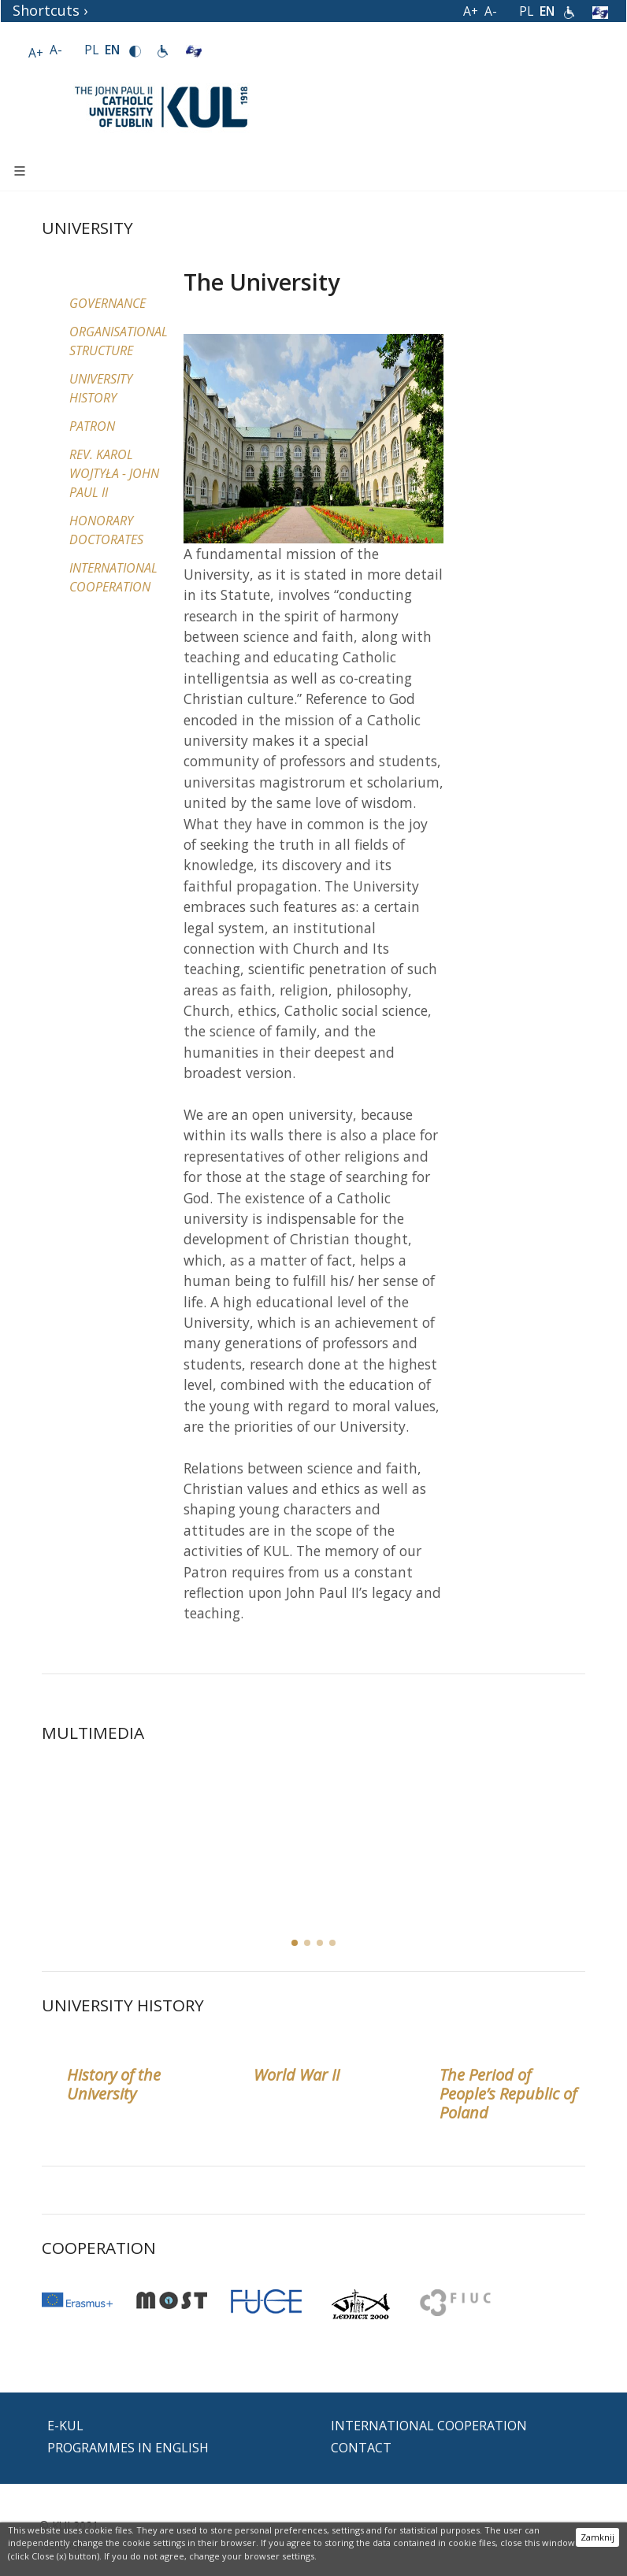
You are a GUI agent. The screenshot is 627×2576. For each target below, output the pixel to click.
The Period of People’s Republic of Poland (508, 2093)
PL (526, 11)
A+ (470, 11)
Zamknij (597, 2537)
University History (123, 2005)
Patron (92, 426)
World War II (296, 2074)
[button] (307, 1943)
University (87, 228)
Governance (107, 303)
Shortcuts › (50, 10)
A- (490, 11)
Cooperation (99, 2248)
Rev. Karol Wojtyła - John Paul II (114, 473)
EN (547, 11)
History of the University (114, 2084)
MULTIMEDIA (93, 1733)
